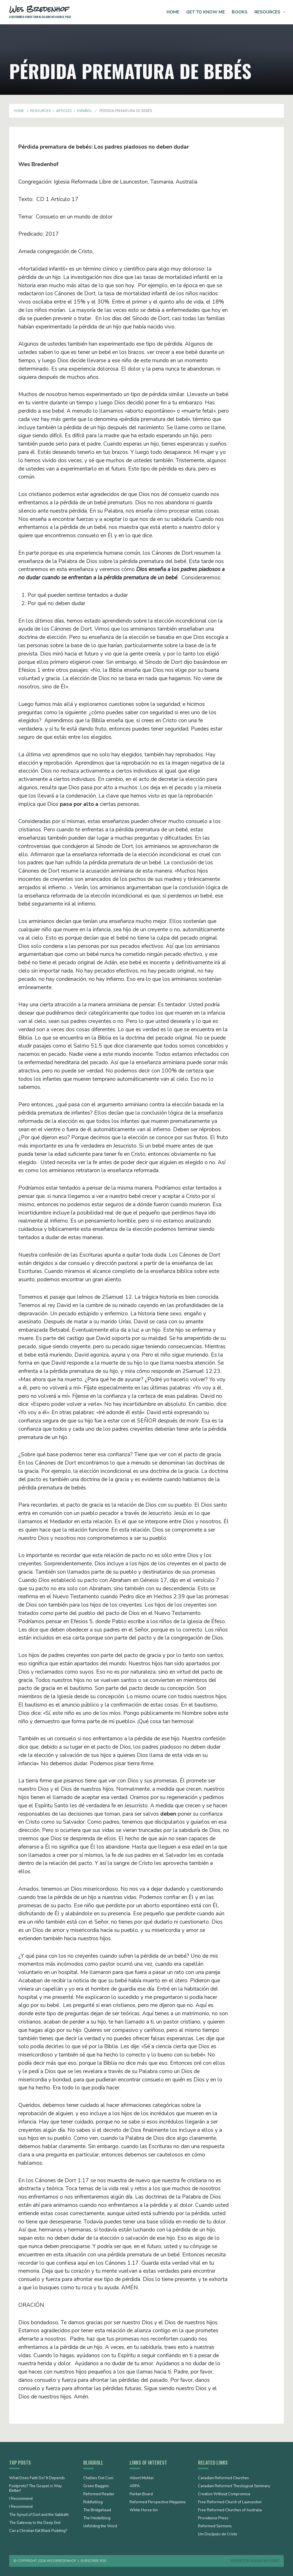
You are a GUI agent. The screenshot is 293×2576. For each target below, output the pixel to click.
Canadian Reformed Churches (223, 2478)
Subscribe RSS (93, 2561)
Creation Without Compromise (224, 2494)
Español (84, 111)
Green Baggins (96, 2486)
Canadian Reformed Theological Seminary (234, 2486)
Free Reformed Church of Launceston (230, 2502)
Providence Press (213, 2518)
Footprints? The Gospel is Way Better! (35, 2488)
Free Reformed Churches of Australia (230, 2510)
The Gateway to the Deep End (34, 2523)
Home (173, 12)
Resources (267, 12)
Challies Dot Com (98, 2478)
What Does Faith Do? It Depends (37, 2478)
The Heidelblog (96, 2518)
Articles (64, 111)
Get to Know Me (205, 12)
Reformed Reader (98, 2494)
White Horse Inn (144, 2510)
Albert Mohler (142, 2478)
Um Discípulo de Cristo (217, 2534)
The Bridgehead (97, 2510)
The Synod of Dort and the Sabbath (39, 2515)
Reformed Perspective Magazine (158, 2502)
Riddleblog (93, 2502)
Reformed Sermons (215, 2526)
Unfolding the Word (100, 2526)
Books (240, 12)
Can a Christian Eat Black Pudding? (38, 2531)
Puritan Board (141, 2494)
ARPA (135, 2486)
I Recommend (21, 2499)
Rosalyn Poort (265, 2561)
